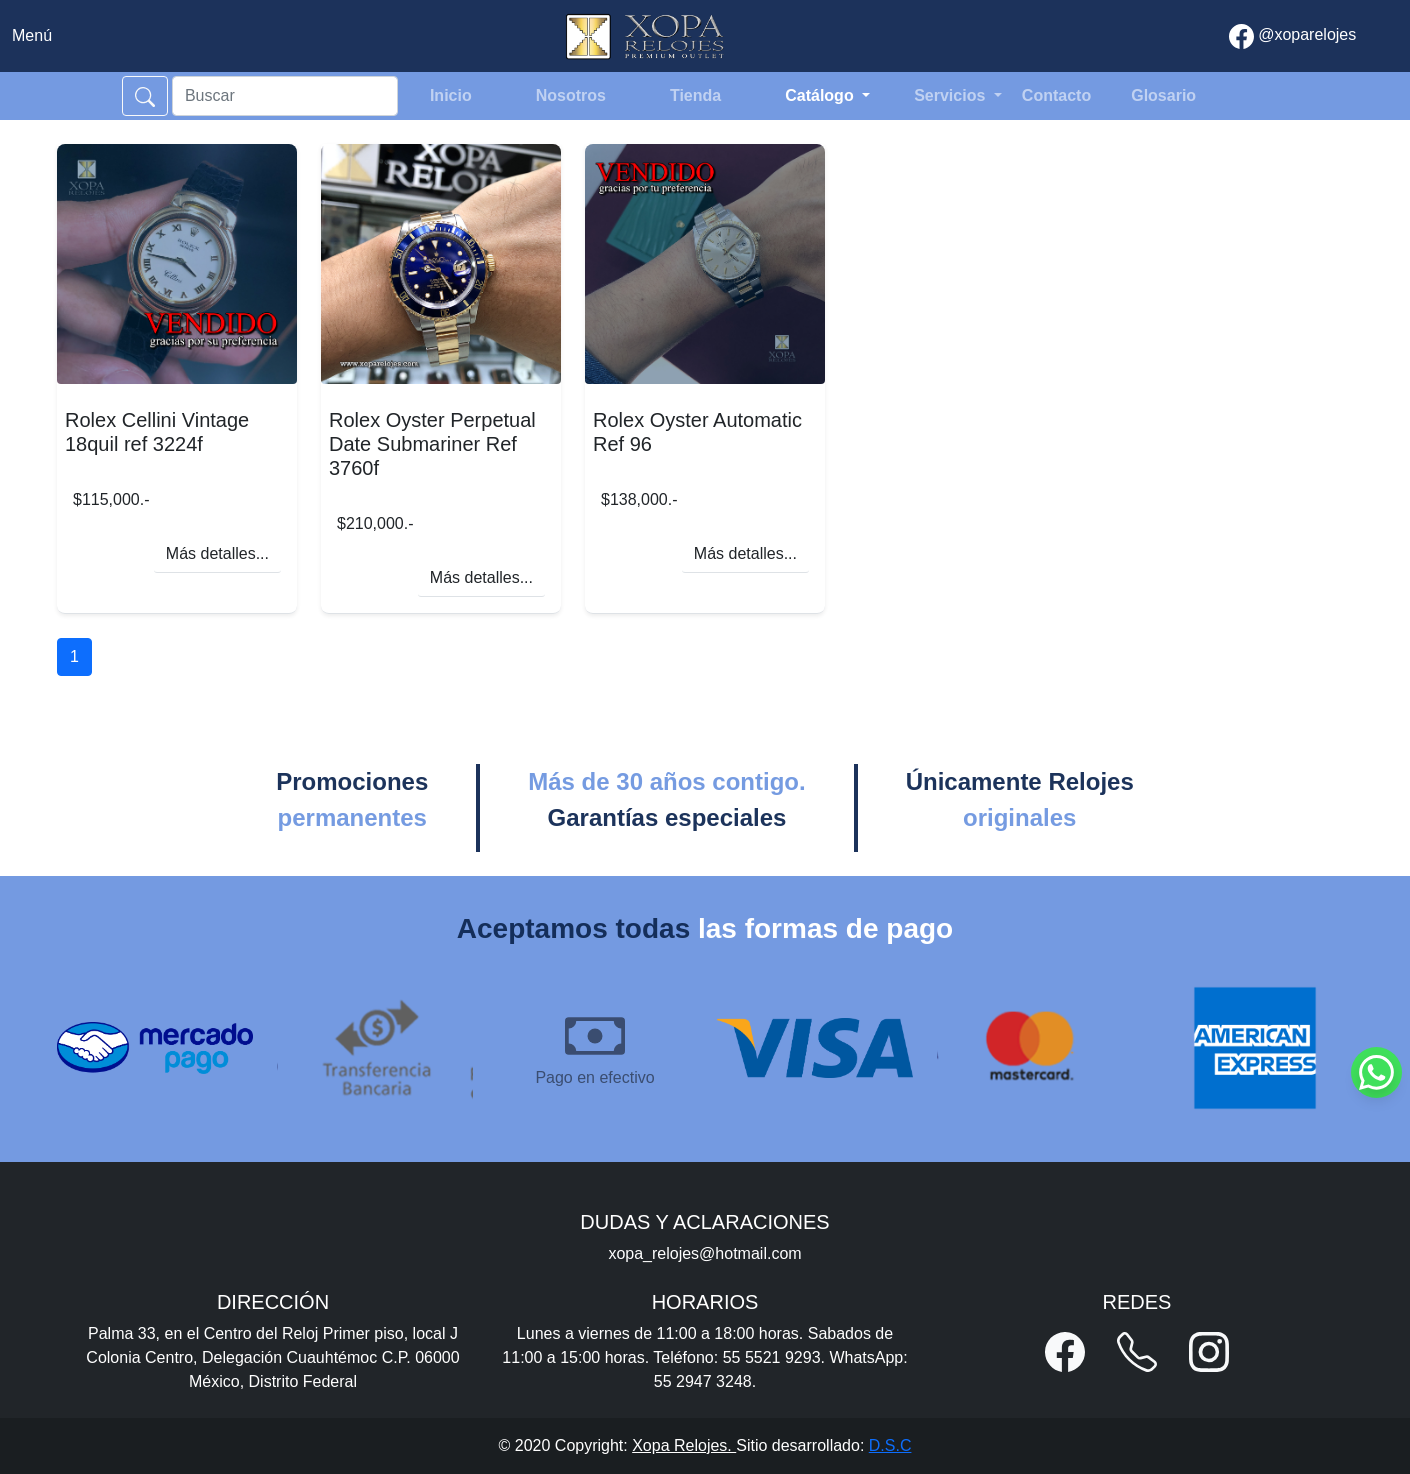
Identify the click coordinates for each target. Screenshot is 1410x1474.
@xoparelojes (1293, 36)
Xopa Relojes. (684, 1445)
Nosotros (571, 95)
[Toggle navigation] (32, 36)
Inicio (451, 95)
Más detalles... (217, 553)
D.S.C (890, 1445)
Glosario (1163, 95)
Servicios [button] (952, 95)
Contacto (1056, 95)
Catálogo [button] (821, 95)
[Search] (285, 96)
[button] (1065, 1352)
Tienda (695, 95)
